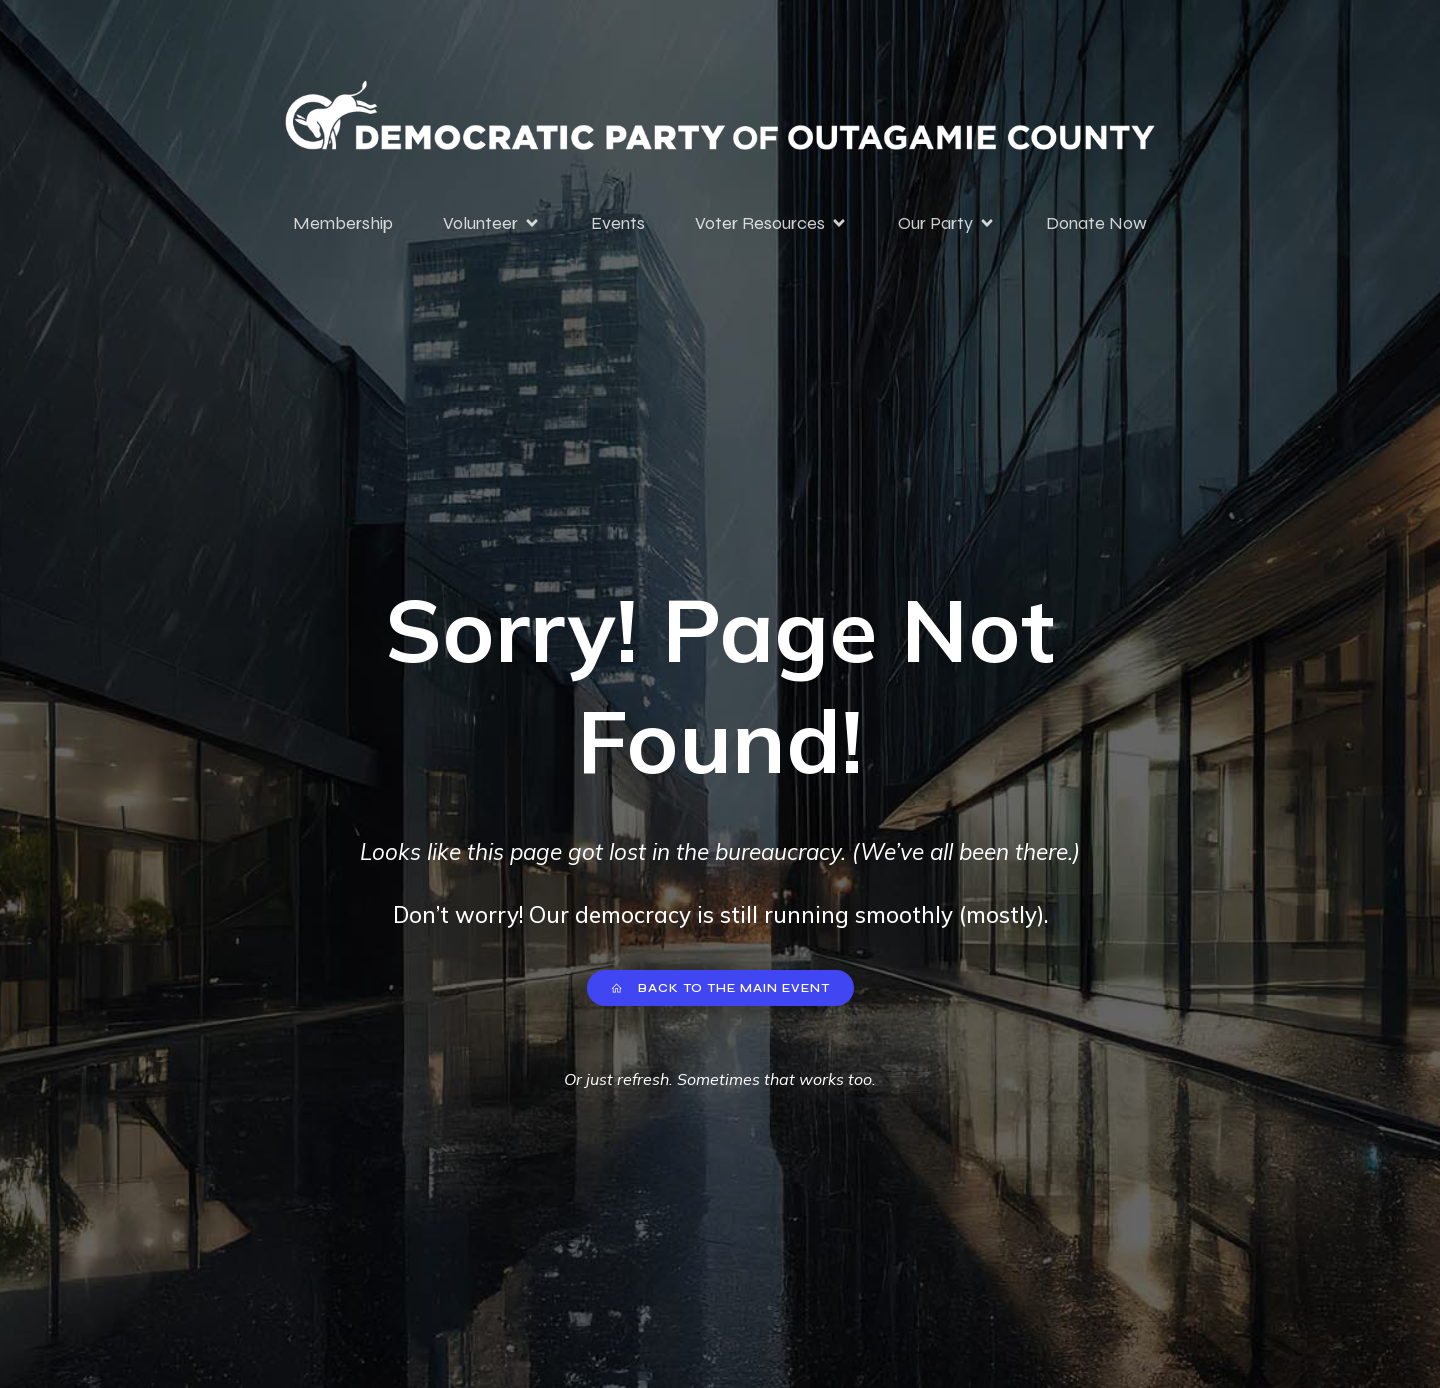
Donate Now (1096, 223)
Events (618, 223)
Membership (343, 223)
